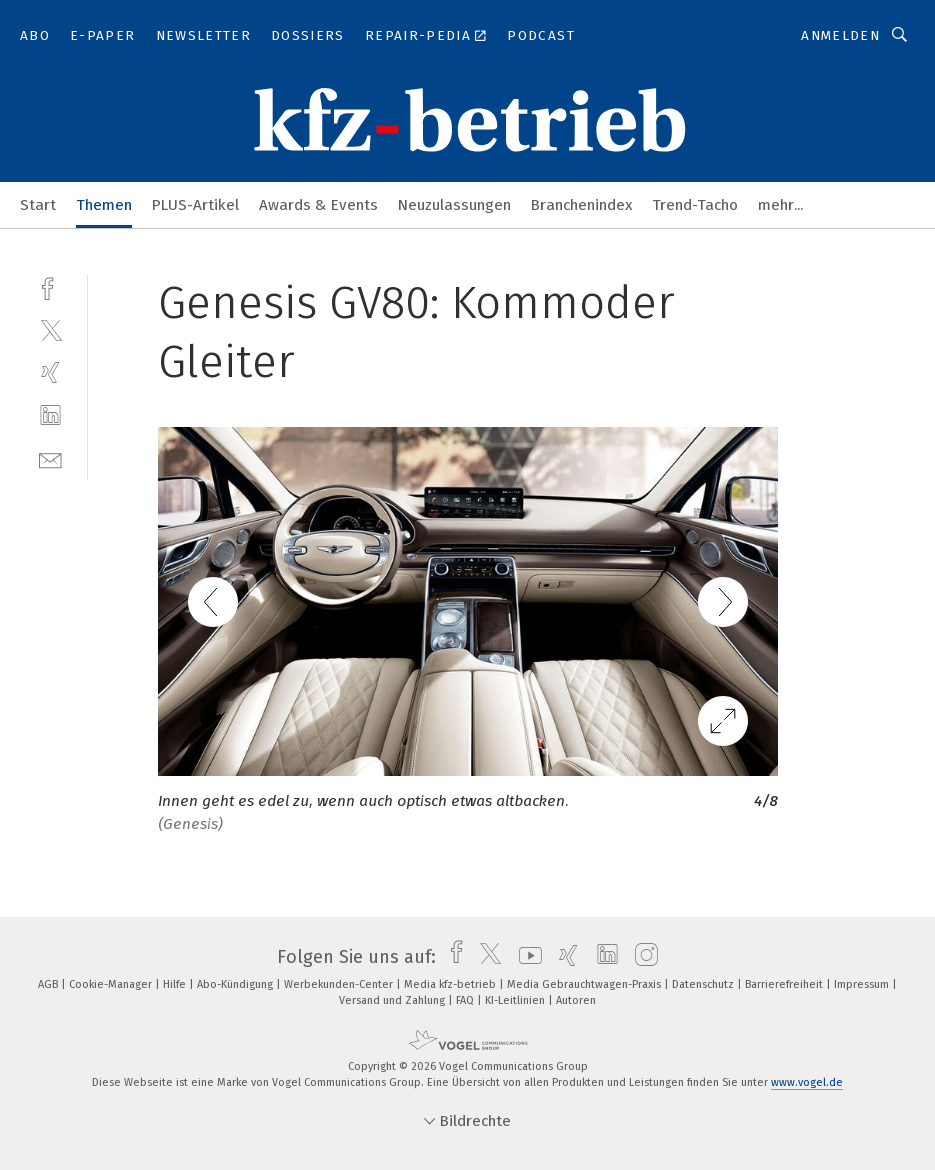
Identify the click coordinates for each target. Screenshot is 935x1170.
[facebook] (50, 286)
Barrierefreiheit (785, 984)
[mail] (50, 458)
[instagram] (641, 957)
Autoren (576, 1000)
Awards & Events (318, 205)
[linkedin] (50, 415)
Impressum (863, 984)
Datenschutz (704, 984)
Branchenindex (581, 205)
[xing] (50, 372)
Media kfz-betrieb (451, 984)
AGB (49, 984)
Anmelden (840, 35)
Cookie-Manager (112, 984)
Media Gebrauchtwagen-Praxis (585, 984)
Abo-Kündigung (236, 984)
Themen (104, 205)
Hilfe (176, 984)
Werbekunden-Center (340, 984)
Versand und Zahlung (393, 1000)
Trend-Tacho (695, 205)
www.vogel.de (807, 1082)
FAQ (466, 1000)
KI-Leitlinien (516, 1000)
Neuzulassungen (454, 205)
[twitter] (50, 329)
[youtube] (525, 957)
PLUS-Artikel (195, 205)
